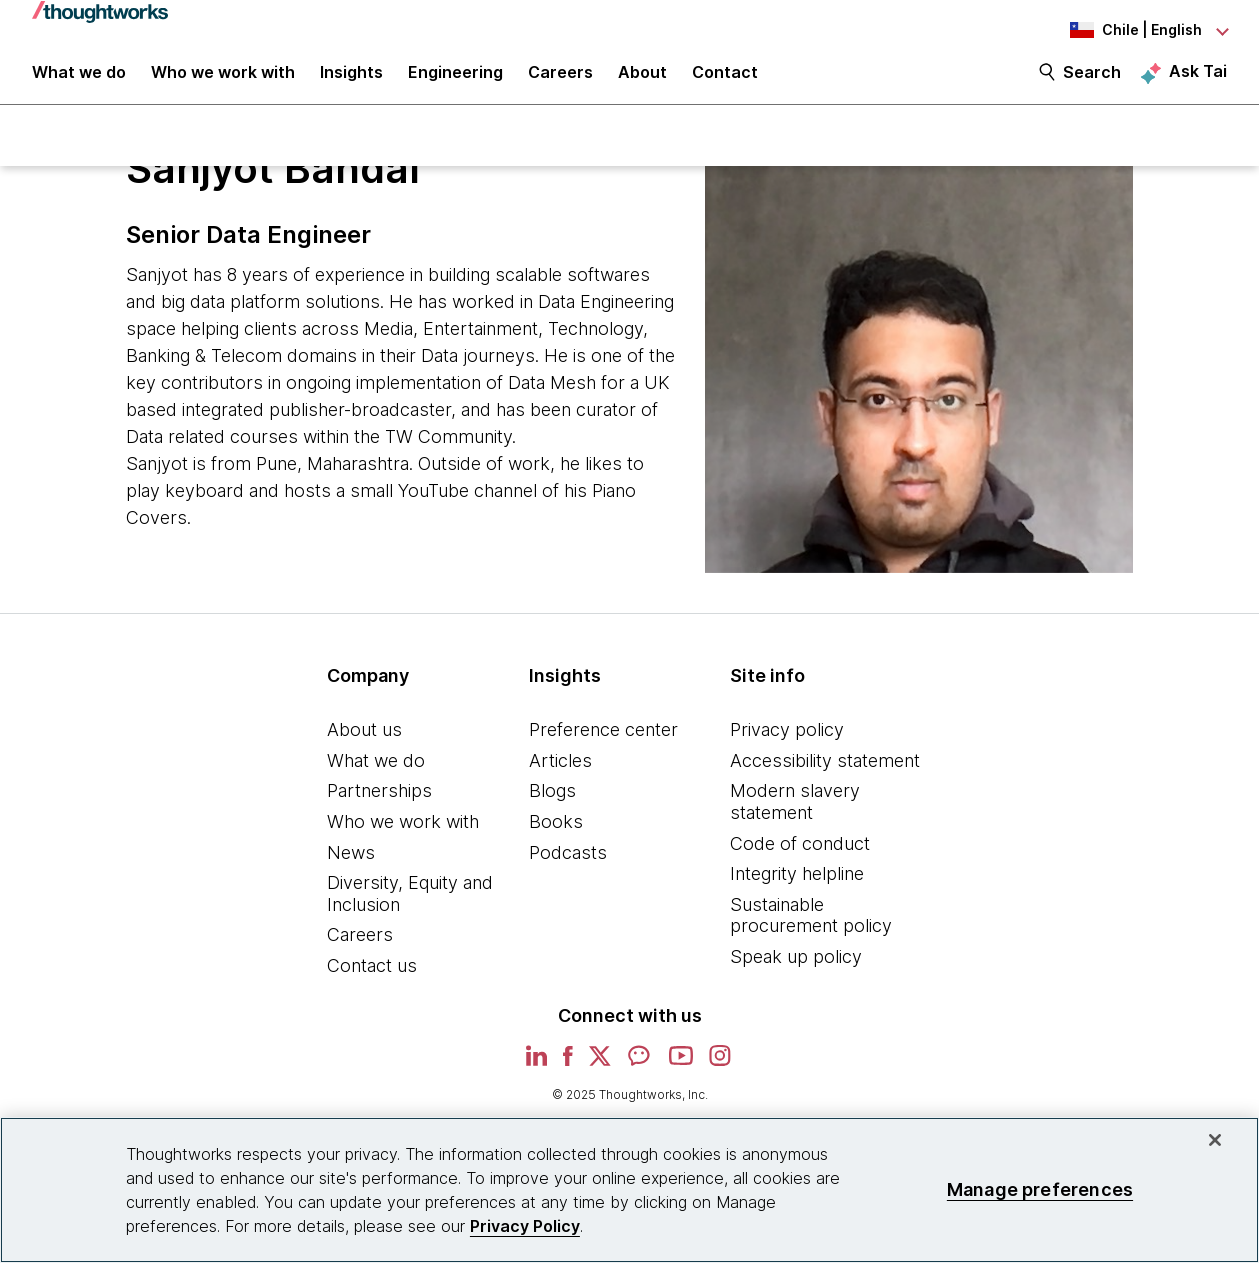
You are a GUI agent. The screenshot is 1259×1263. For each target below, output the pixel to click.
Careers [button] (560, 82)
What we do (376, 775)
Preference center (603, 744)
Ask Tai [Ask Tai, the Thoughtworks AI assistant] (1198, 81)
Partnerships (379, 806)
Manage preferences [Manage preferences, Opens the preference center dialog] (1040, 1189)
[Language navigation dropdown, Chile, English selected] (1117, 30)
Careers (360, 950)
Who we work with (403, 836)
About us (364, 744)
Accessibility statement (825, 775)
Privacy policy (787, 744)
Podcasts (568, 867)
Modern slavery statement (795, 817)
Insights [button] (351, 82)
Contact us (372, 980)
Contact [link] (725, 82)
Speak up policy (796, 971)
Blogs (552, 806)
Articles (560, 775)
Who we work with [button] (223, 82)
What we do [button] (79, 82)
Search (1092, 82)
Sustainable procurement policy (811, 930)
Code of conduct (800, 858)
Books (556, 836)
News (351, 867)
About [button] (642, 82)
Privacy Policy (525, 1226)
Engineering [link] (455, 82)
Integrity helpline (797, 888)
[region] (629, 1190)
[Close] (1215, 1140)
